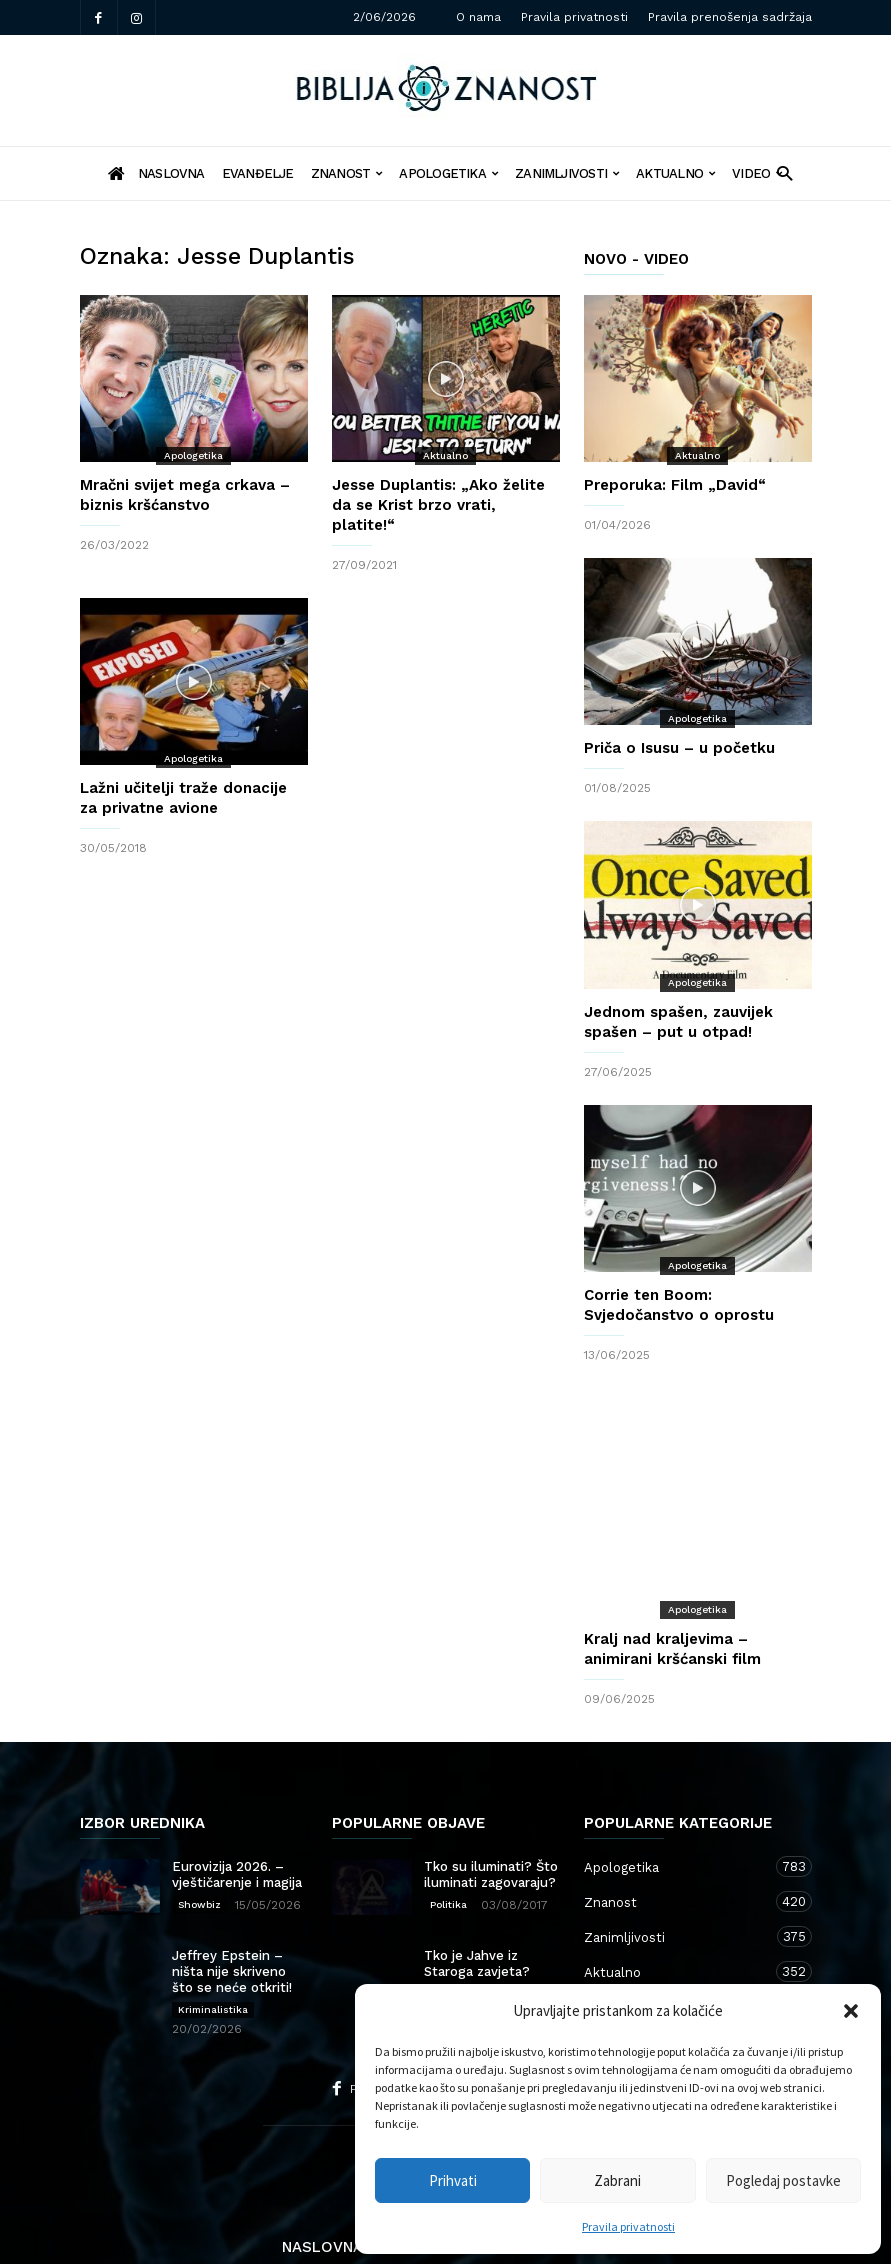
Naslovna (322, 2186)
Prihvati (453, 2180)
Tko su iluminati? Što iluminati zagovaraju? (491, 1813)
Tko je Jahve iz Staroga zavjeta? (477, 1902)
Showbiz (199, 1843)
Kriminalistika (213, 1948)
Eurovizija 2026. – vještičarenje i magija (237, 1813)
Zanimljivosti (567, 173)
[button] (851, 2011)
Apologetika (448, 173)
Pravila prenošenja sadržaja (730, 17)
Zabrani (617, 2180)
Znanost (347, 173)
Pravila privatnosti (628, 2226)
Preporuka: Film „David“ (675, 485)
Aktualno (675, 173)
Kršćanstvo (678, 1945)
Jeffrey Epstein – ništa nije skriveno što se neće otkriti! (232, 1910)
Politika (448, 1843)
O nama (478, 17)
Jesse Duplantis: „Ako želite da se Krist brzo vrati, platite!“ (438, 505)
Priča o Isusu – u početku (679, 748)
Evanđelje (258, 173)
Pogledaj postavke (783, 2180)
